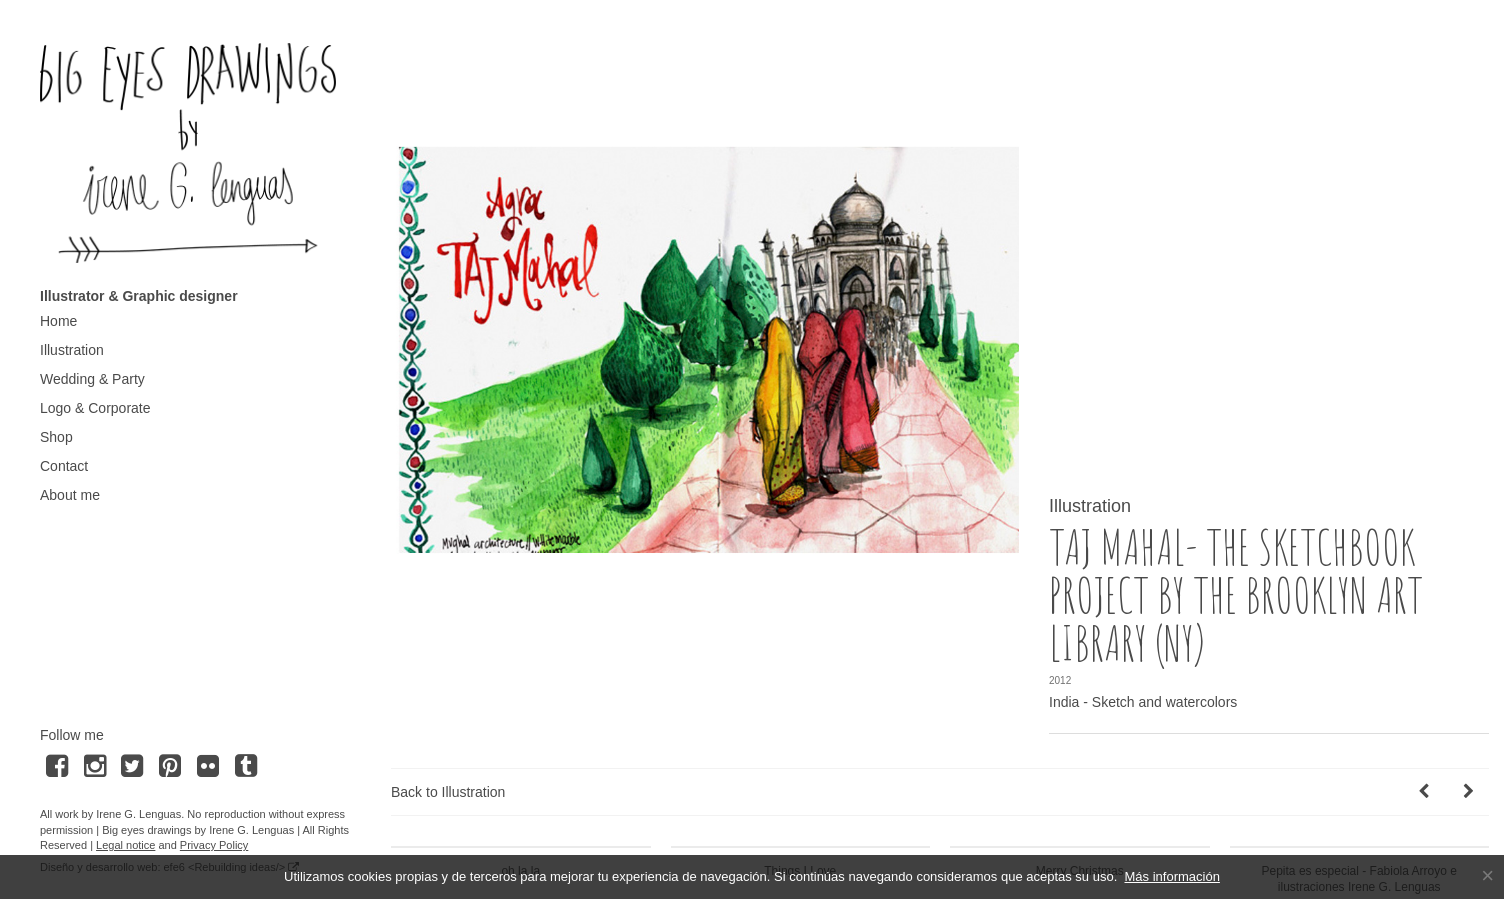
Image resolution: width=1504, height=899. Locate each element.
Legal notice (125, 845)
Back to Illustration (448, 727)
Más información (1172, 876)
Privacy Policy (214, 845)
